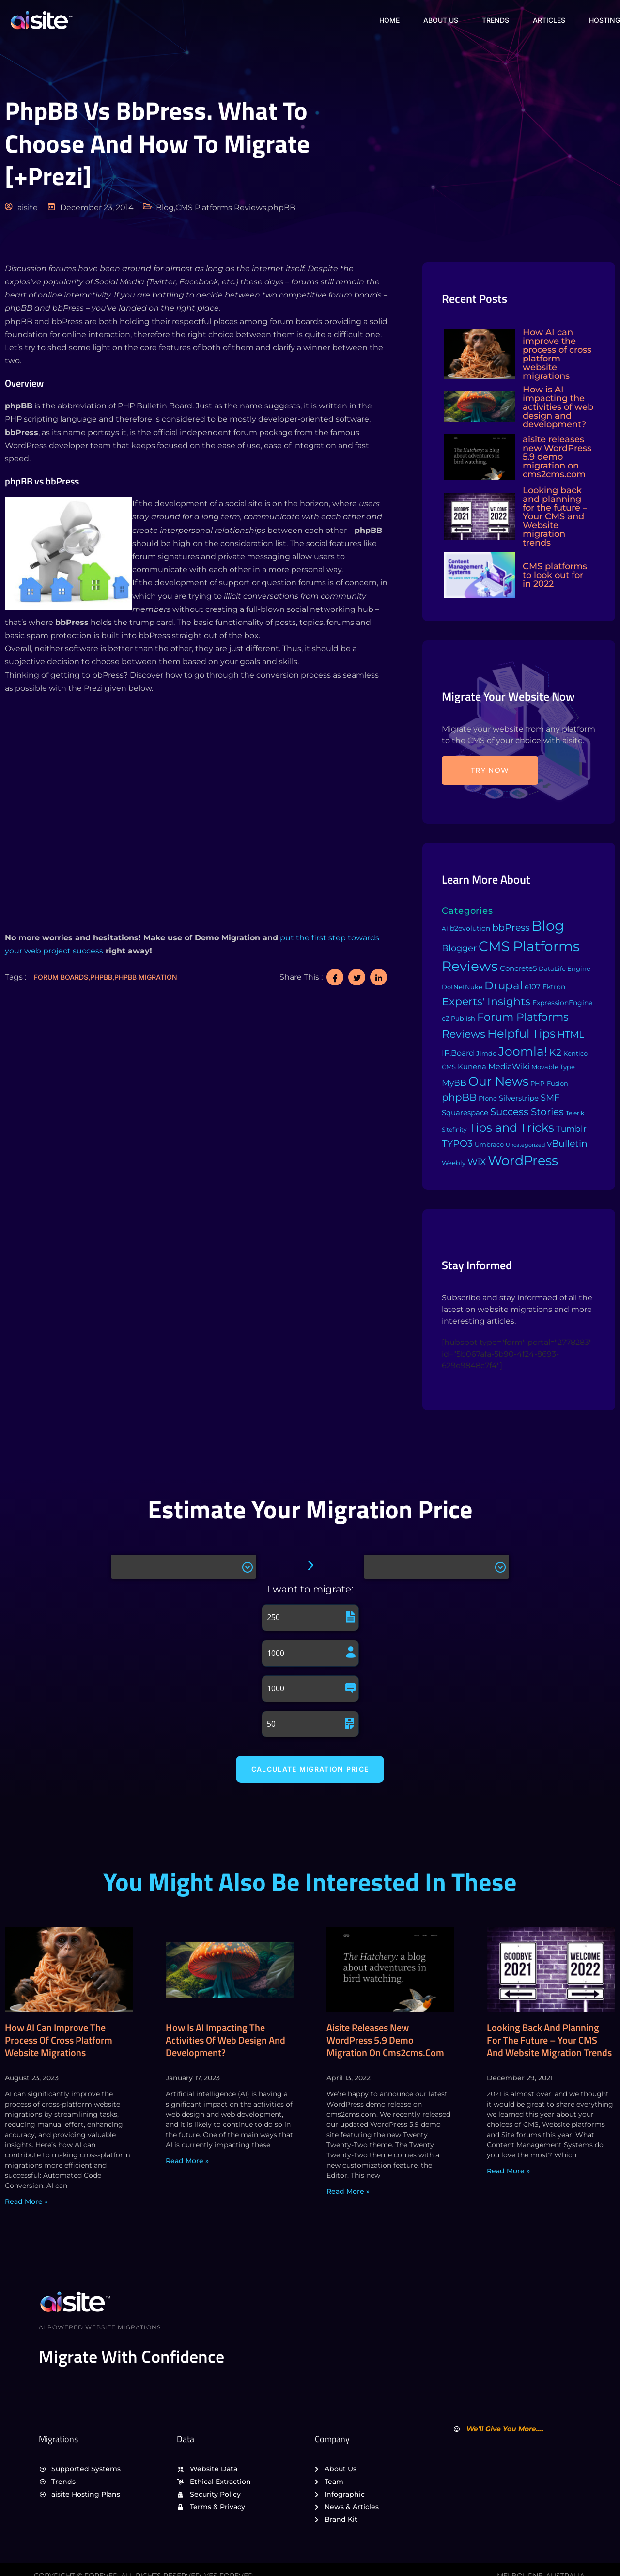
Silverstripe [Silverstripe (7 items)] (519, 1098)
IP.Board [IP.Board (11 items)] (458, 1053)
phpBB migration (145, 977)
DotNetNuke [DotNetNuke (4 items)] (462, 987)
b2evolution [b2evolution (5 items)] (470, 928)
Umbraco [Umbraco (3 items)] (489, 1144)
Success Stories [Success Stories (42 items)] (527, 1112)
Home (387, 20)
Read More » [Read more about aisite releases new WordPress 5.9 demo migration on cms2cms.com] (348, 2191)
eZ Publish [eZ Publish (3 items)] (458, 1018)
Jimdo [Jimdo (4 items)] (486, 1053)
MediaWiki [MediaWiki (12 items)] (508, 1066)
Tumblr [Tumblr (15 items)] (571, 1129)
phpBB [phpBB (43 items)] (459, 1097)
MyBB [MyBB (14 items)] (454, 1083)
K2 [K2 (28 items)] (555, 1052)
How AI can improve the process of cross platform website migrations (58, 2041)
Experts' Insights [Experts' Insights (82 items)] (486, 1001)
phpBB (101, 977)
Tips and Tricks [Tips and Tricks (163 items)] (511, 1128)
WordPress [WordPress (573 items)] (523, 1161)
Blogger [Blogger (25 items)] (459, 947)
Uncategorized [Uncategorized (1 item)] (525, 1145)
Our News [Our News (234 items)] (498, 1081)
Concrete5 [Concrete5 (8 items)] (518, 968)
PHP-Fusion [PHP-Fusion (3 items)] (549, 1083)
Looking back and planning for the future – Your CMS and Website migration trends (549, 2041)
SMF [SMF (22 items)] (550, 1098)
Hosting (604, 20)
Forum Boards (61, 977)
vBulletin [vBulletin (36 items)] (567, 1143)
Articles (548, 20)
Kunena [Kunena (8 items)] (472, 1066)
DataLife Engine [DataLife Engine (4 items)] (564, 968)
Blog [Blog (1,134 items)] (547, 925)
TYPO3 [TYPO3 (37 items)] (457, 1143)
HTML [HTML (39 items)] (571, 1034)
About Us (439, 20)
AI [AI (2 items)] (445, 928)
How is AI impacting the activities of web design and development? (225, 2041)
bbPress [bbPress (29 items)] (510, 927)
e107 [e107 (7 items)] (533, 987)
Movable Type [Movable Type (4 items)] (553, 1067)
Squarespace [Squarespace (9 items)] (465, 1112)
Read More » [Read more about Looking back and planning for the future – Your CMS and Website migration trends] (508, 2171)
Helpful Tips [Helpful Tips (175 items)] (521, 1034)
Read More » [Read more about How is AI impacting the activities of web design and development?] (187, 2161)
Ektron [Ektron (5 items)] (553, 987)
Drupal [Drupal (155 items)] (503, 985)
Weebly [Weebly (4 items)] (453, 1163)
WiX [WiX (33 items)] (476, 1162)
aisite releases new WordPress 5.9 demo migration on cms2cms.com (385, 2041)
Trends (494, 20)
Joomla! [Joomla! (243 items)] (522, 1051)
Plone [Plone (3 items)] (488, 1098)
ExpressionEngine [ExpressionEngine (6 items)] (562, 1003)
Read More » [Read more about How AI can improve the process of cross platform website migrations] (26, 2202)
